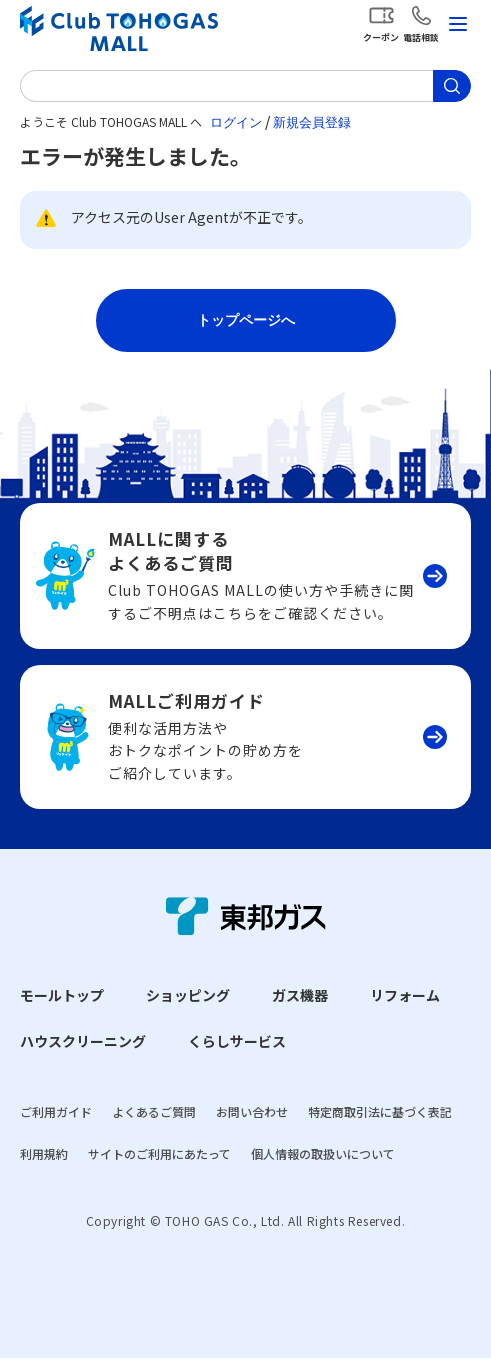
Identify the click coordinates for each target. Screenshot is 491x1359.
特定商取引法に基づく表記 (380, 1111)
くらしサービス (237, 1041)
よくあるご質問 (154, 1111)
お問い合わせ (252, 1111)
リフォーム (405, 995)
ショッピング (188, 995)
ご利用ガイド (56, 1111)
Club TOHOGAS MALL (119, 28)
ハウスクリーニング (83, 1041)
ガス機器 (300, 995)
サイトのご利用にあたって (159, 1153)
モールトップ (62, 995)
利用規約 (44, 1153)
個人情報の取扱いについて (323, 1153)
